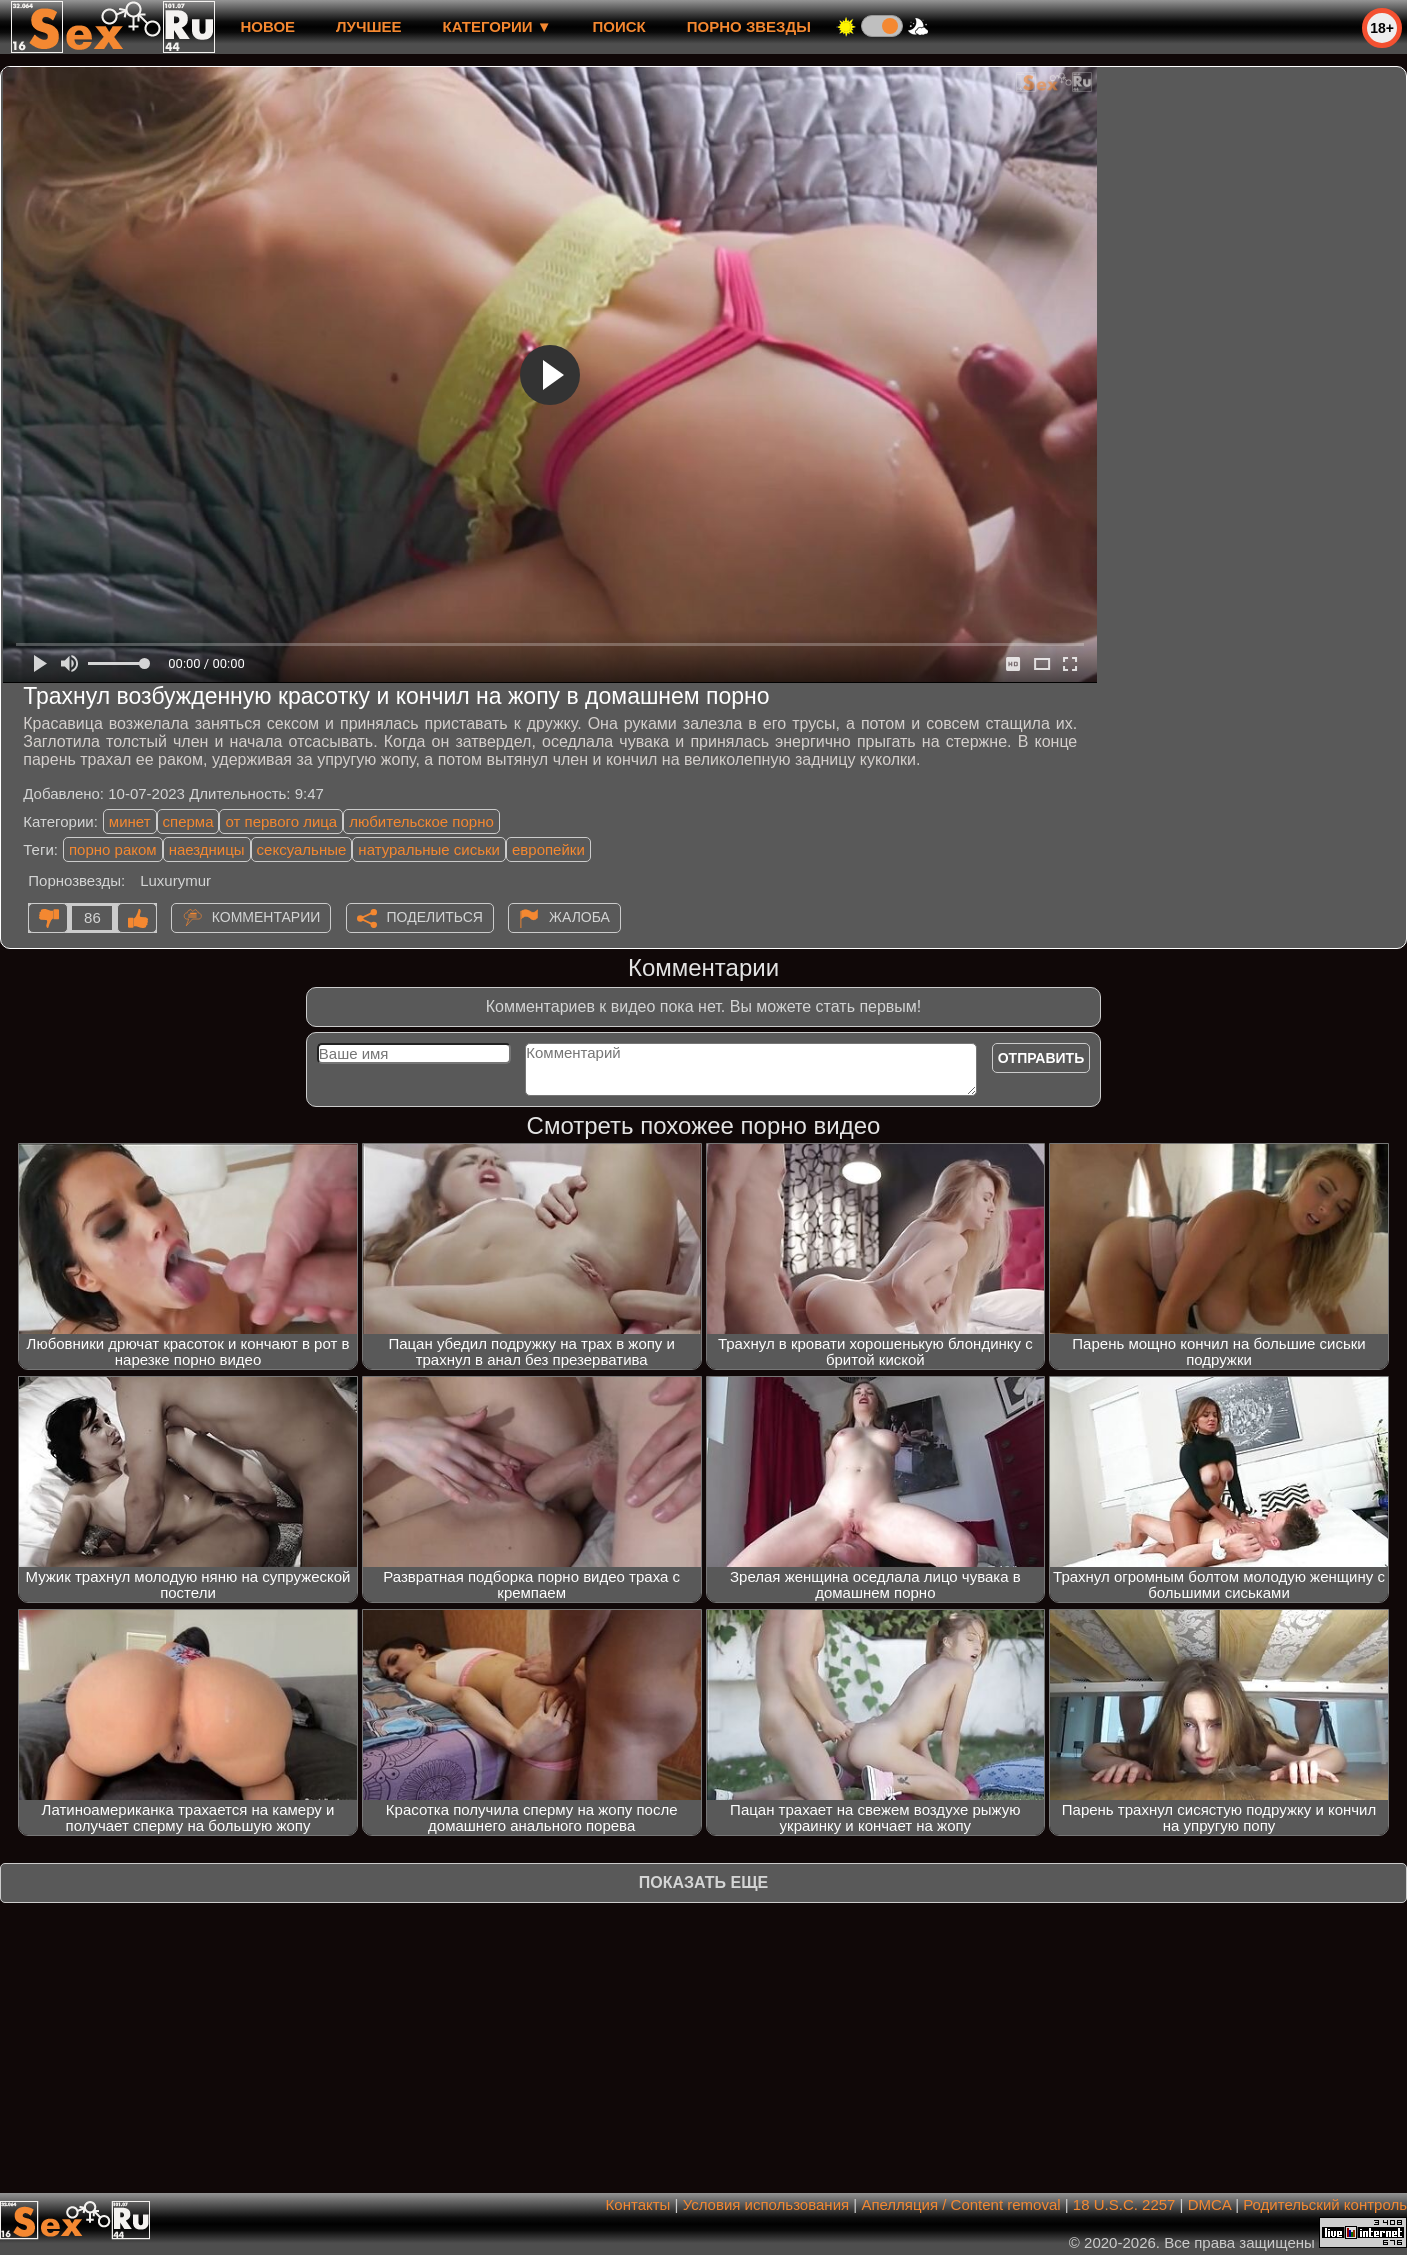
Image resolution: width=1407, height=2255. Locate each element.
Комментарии (266, 917)
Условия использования (766, 2204)
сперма (188, 821)
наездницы (207, 849)
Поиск (619, 26)
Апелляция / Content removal (960, 2204)
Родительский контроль (1325, 2204)
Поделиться (435, 917)
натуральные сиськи (429, 849)
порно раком (113, 849)
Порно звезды (749, 26)
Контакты (638, 2204)
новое (267, 26)
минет (130, 821)
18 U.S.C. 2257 (1124, 2204)
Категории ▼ (497, 26)
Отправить (1041, 1058)
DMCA (1209, 2204)
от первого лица (281, 821)
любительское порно (421, 821)
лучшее (368, 26)
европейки (548, 849)
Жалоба (579, 917)
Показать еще (703, 1882)
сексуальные (302, 849)
